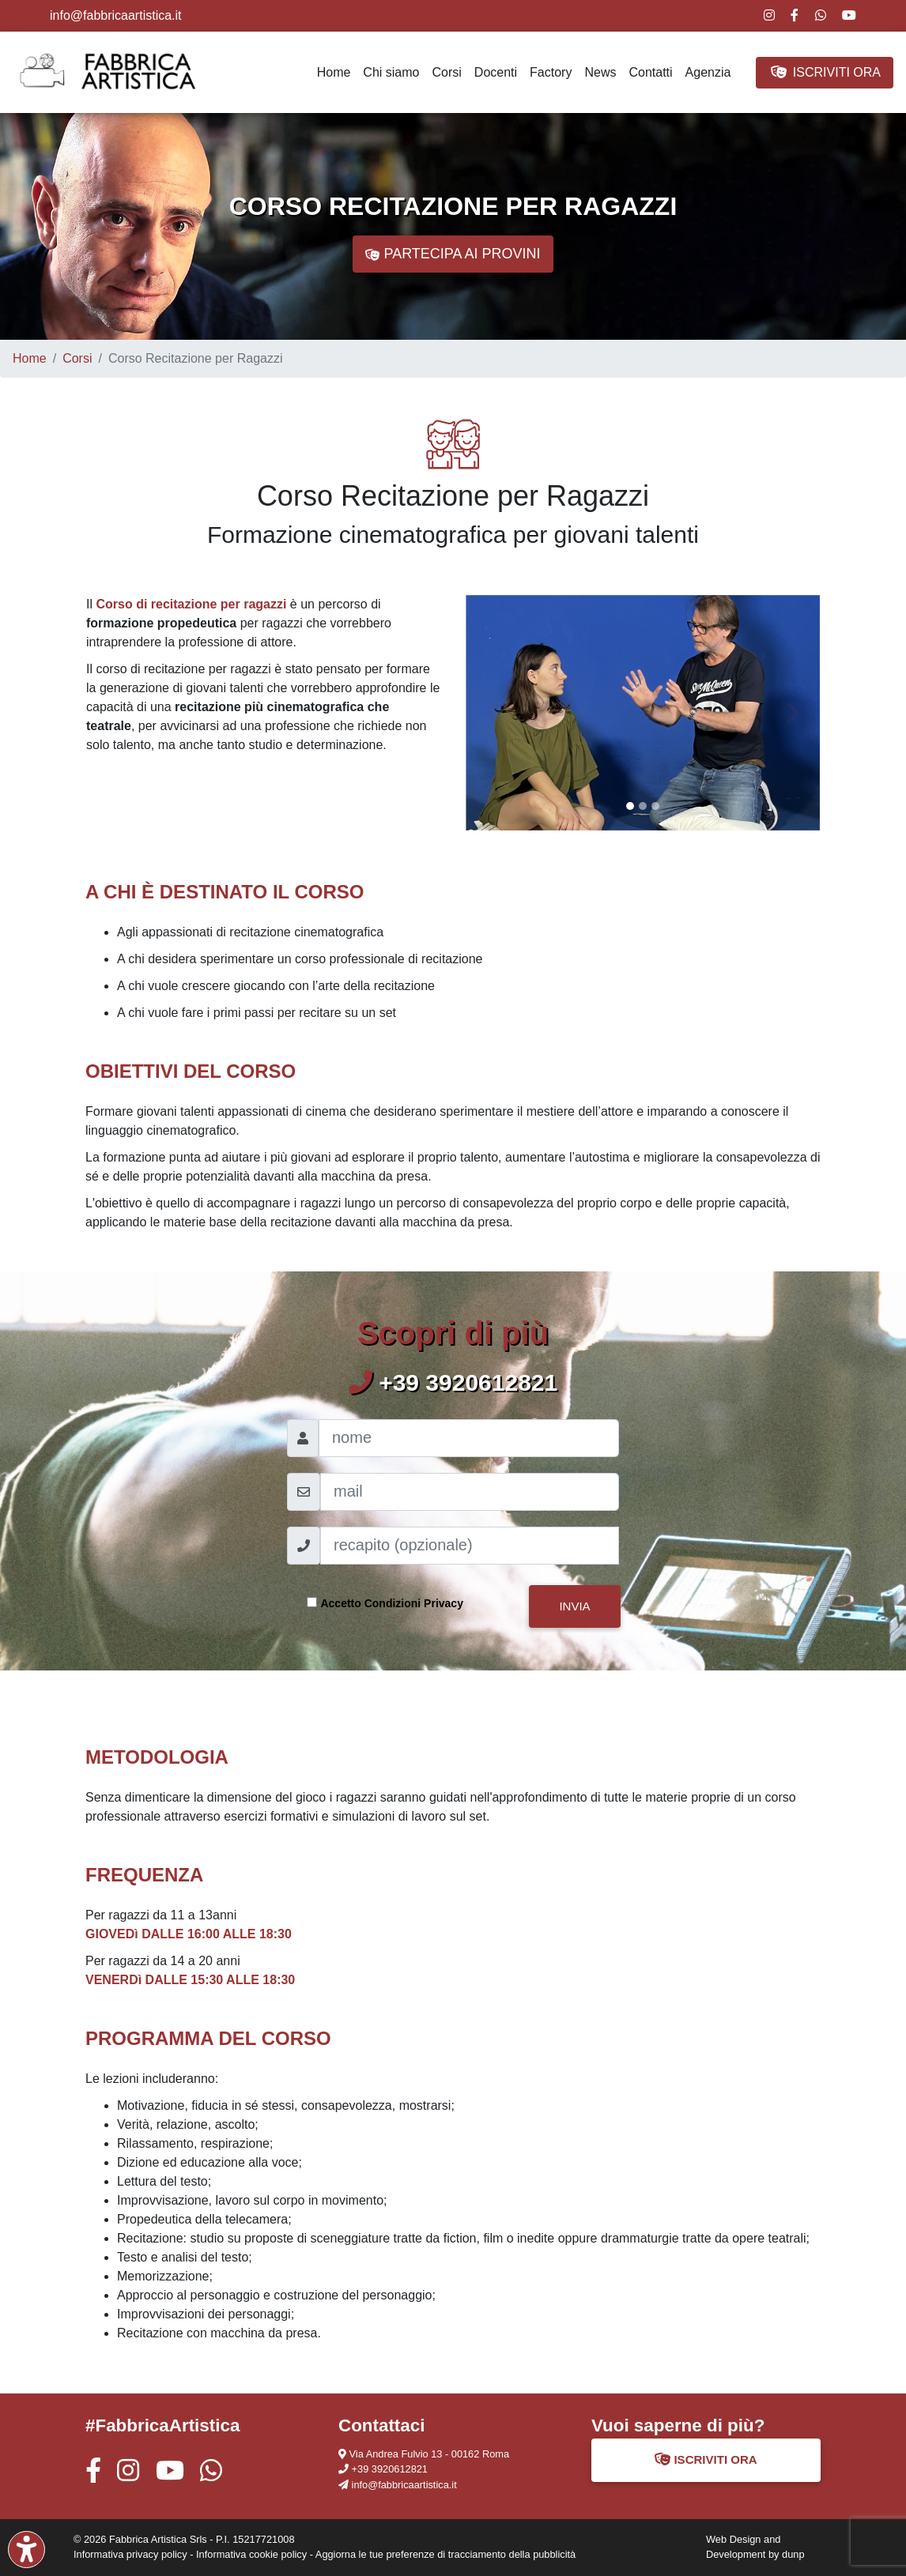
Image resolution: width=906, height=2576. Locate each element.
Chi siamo (391, 72)
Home (334, 72)
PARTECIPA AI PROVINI (452, 254)
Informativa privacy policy (130, 2554)
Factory (551, 72)
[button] (492, 712)
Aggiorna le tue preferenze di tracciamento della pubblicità (445, 2554)
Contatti (650, 72)
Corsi (447, 72)
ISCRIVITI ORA (824, 72)
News (600, 72)
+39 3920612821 (390, 2469)
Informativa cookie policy (251, 2554)
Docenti (495, 72)
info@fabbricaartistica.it (116, 15)
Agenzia (708, 72)
